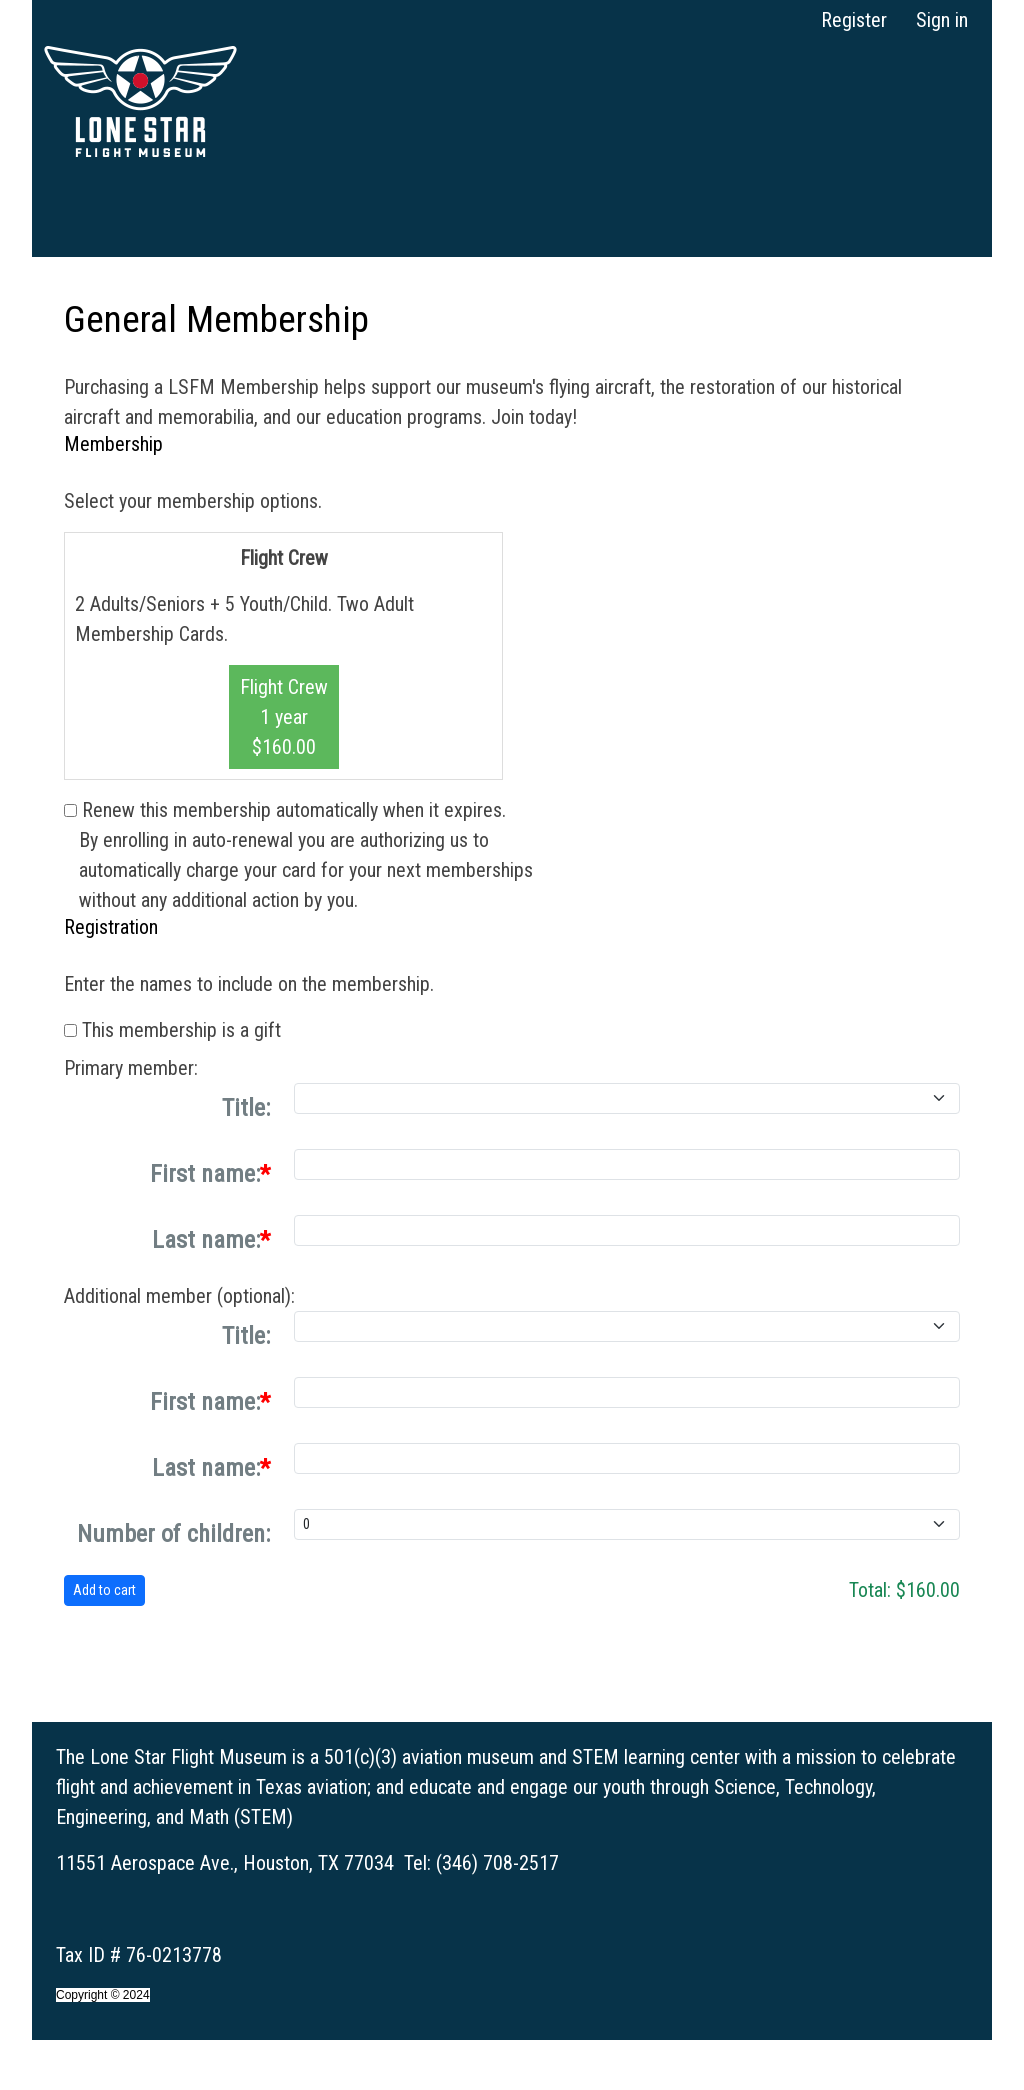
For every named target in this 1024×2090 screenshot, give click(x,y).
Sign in (942, 20)
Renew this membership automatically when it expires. (294, 810)
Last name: (206, 1240)
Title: (246, 1108)
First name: (205, 1174)
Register (854, 20)
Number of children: (173, 1534)
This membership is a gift (181, 1030)
